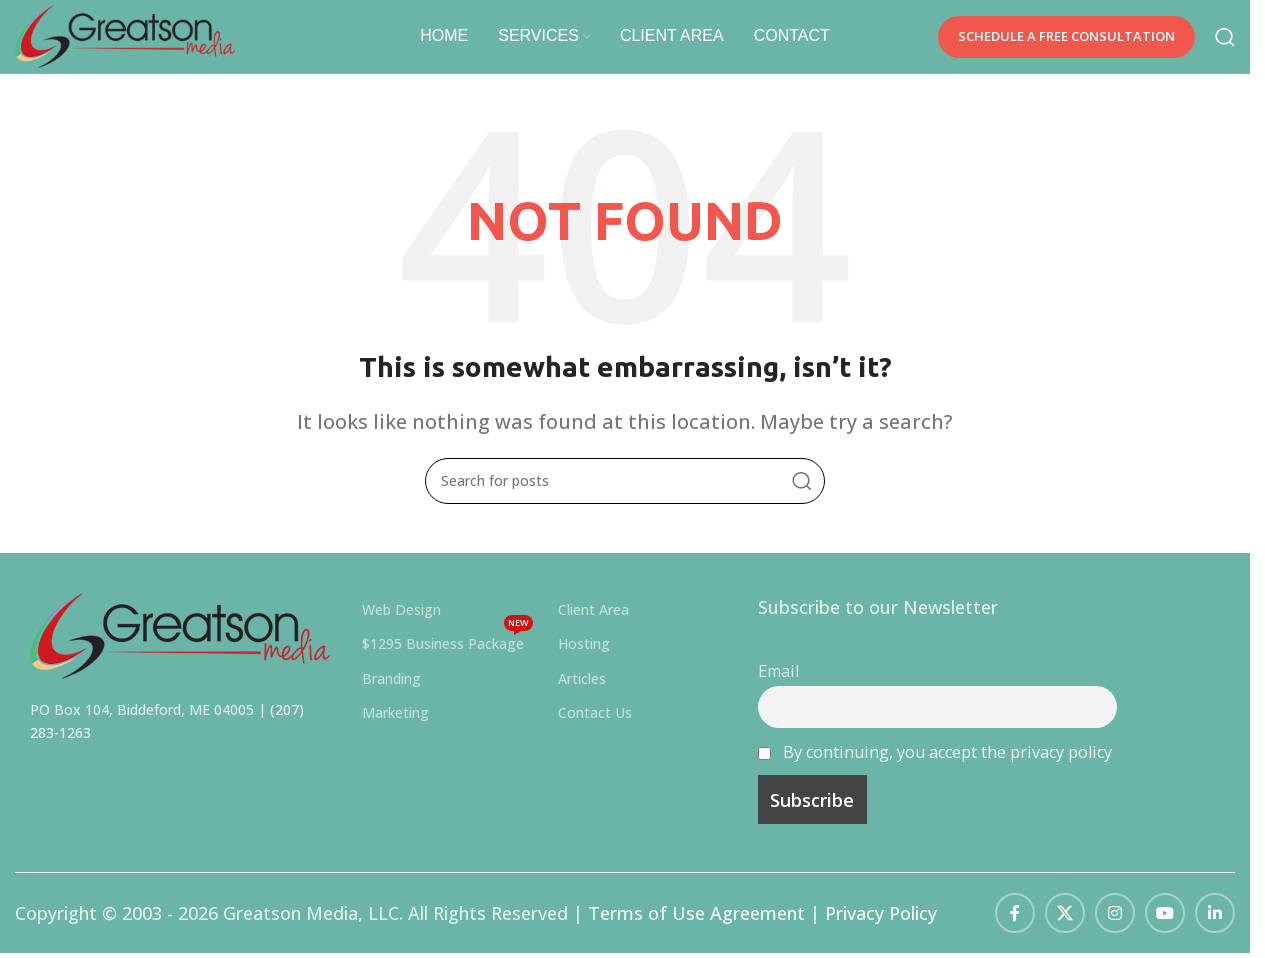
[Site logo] (145, 40)
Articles (582, 689)
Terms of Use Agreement (696, 925)
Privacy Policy (881, 925)
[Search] (1225, 43)
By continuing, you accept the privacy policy (947, 763)
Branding (391, 689)
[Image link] (180, 646)
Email (778, 683)
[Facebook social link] (1015, 925)
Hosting (584, 655)
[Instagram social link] (1115, 925)
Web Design (401, 621)
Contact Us (595, 724)
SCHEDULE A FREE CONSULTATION (1066, 42)
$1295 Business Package (447, 652)
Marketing (395, 724)
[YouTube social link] (1165, 925)
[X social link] (1065, 925)
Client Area (593, 621)
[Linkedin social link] (1215, 925)
